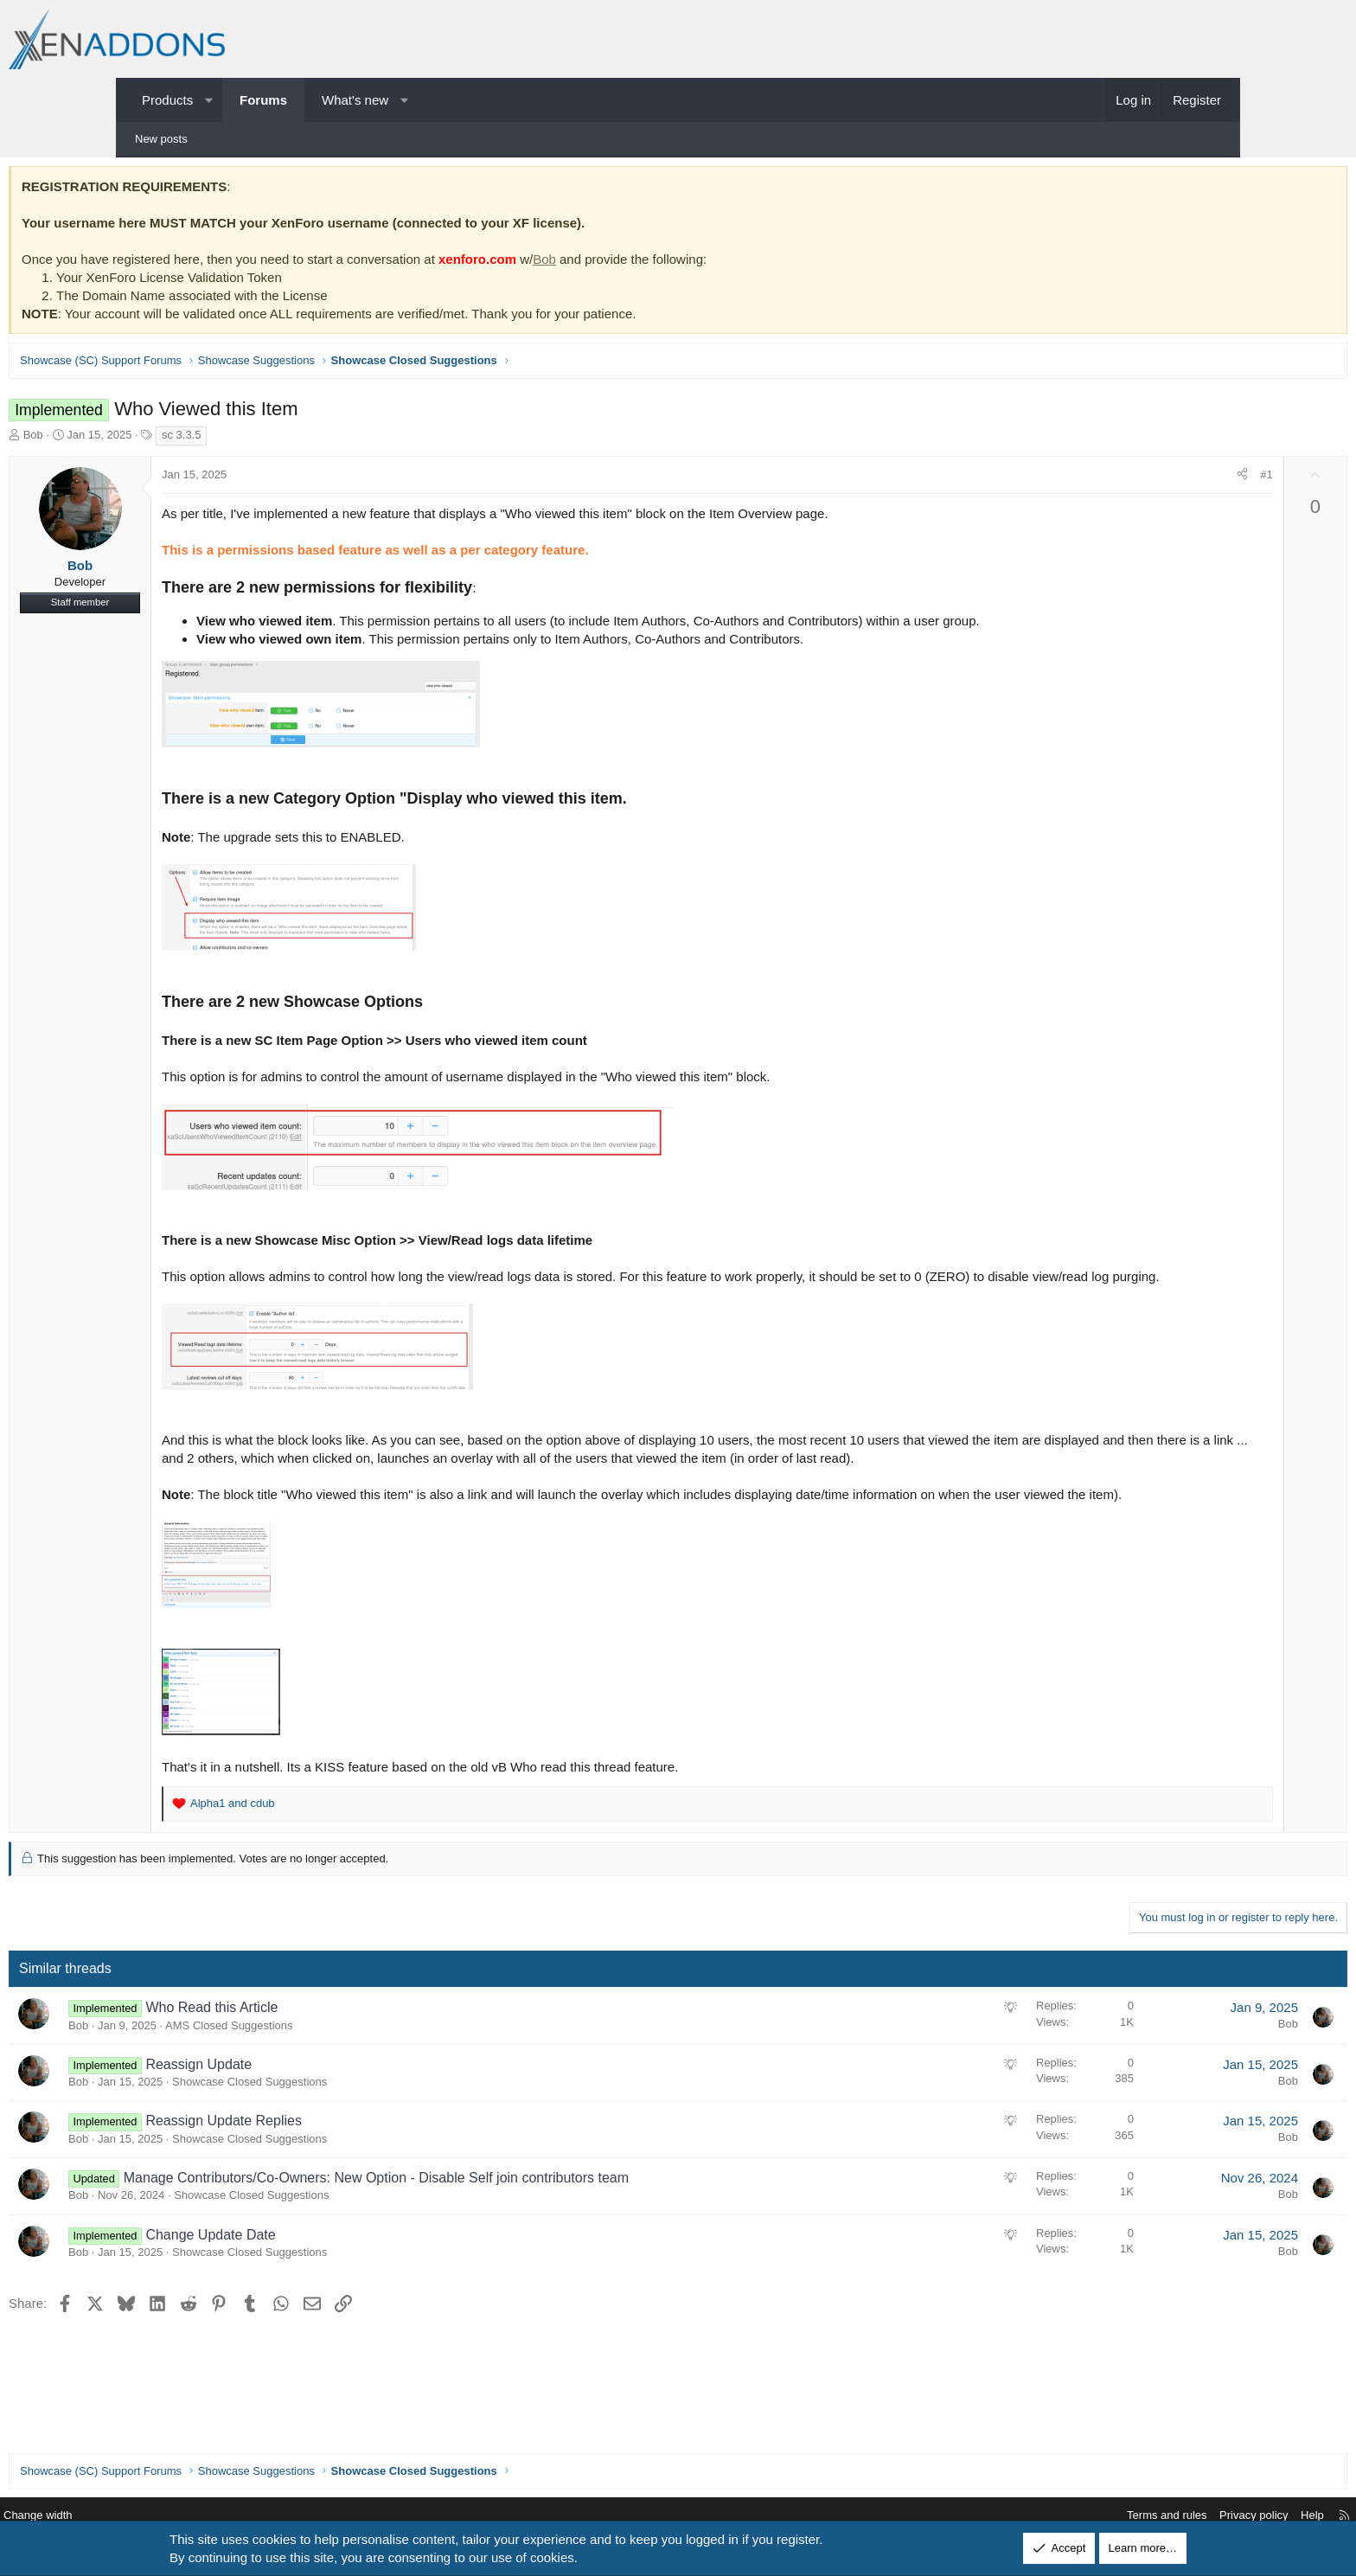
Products (167, 100)
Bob (664, 263)
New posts (161, 138)
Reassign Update (318, 2123)
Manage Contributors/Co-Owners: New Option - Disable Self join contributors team (496, 2236)
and (352, 1861)
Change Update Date (330, 2293)
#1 (1146, 478)
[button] (208, 100)
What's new (355, 100)
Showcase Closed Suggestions (369, 2140)
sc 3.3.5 (302, 439)
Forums (263, 100)
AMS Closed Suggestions (349, 2084)
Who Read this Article (331, 2066)
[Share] (1122, 479)
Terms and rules (1038, 2515)
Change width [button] (166, 2515)
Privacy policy (1125, 2515)
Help (1183, 2515)
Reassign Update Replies (343, 2179)
